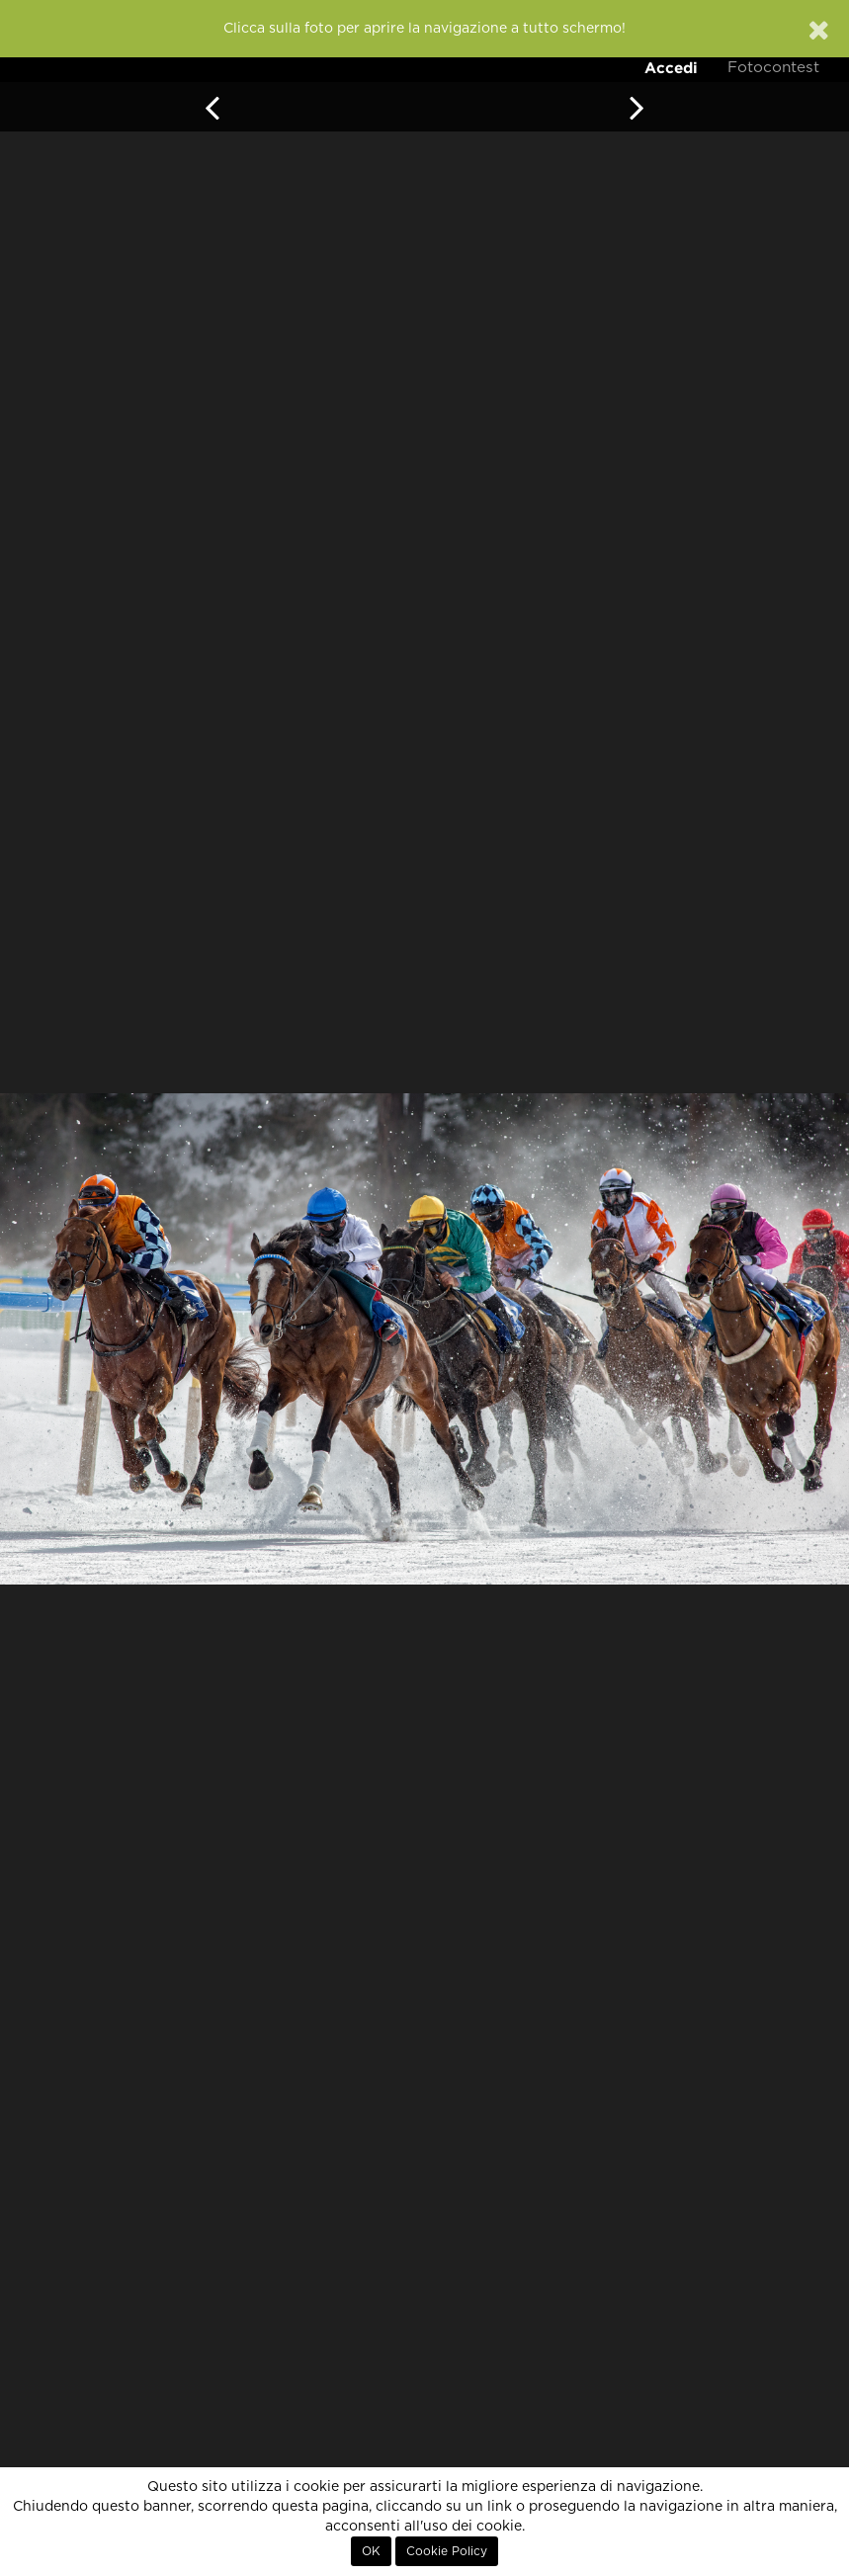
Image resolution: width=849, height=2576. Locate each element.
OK (371, 2551)
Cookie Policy (446, 2551)
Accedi (671, 67)
